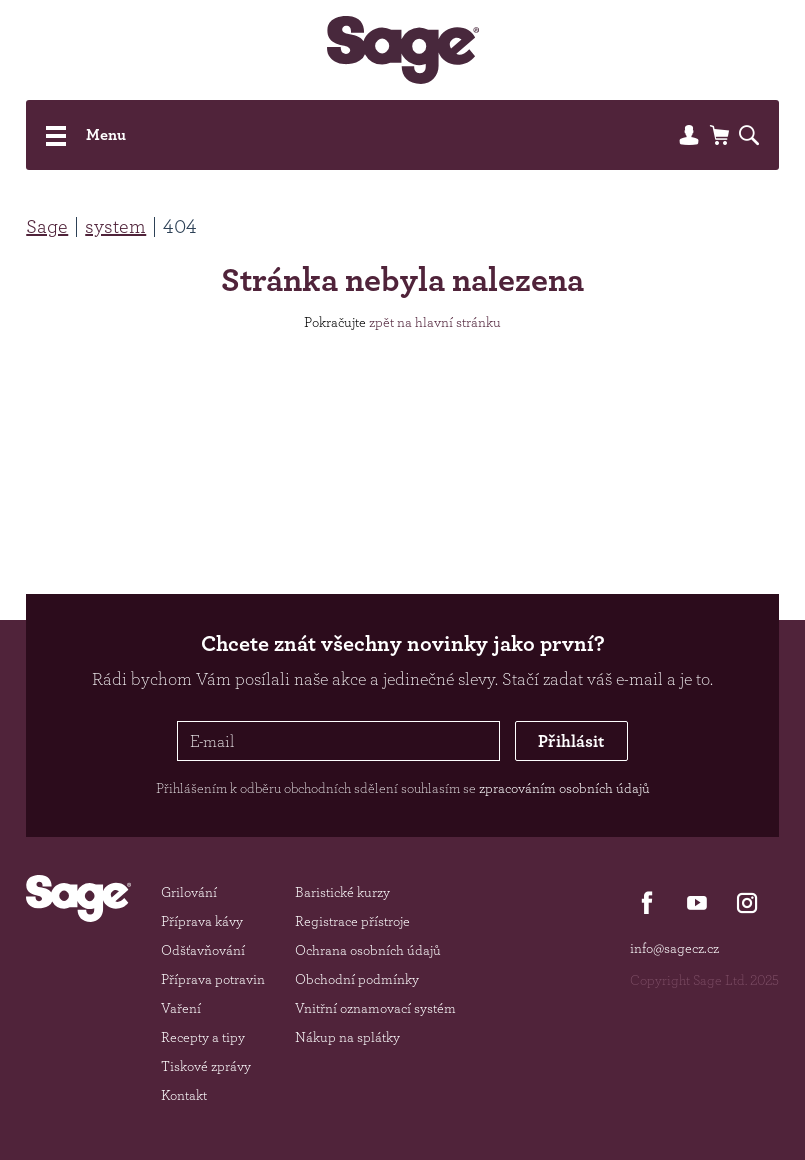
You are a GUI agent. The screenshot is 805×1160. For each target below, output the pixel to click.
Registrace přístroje (352, 921)
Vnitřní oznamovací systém (375, 1008)
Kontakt (184, 1095)
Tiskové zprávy (206, 1066)
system (115, 226)
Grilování (189, 892)
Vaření (181, 1008)
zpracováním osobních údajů (564, 788)
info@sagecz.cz (674, 948)
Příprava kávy (202, 921)
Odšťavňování (203, 950)
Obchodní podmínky (357, 979)
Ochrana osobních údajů (368, 950)
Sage (47, 226)
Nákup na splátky (347, 1037)
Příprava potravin (213, 979)
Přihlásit (571, 740)
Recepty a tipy (203, 1037)
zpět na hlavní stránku (435, 322)
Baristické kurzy (342, 892)
